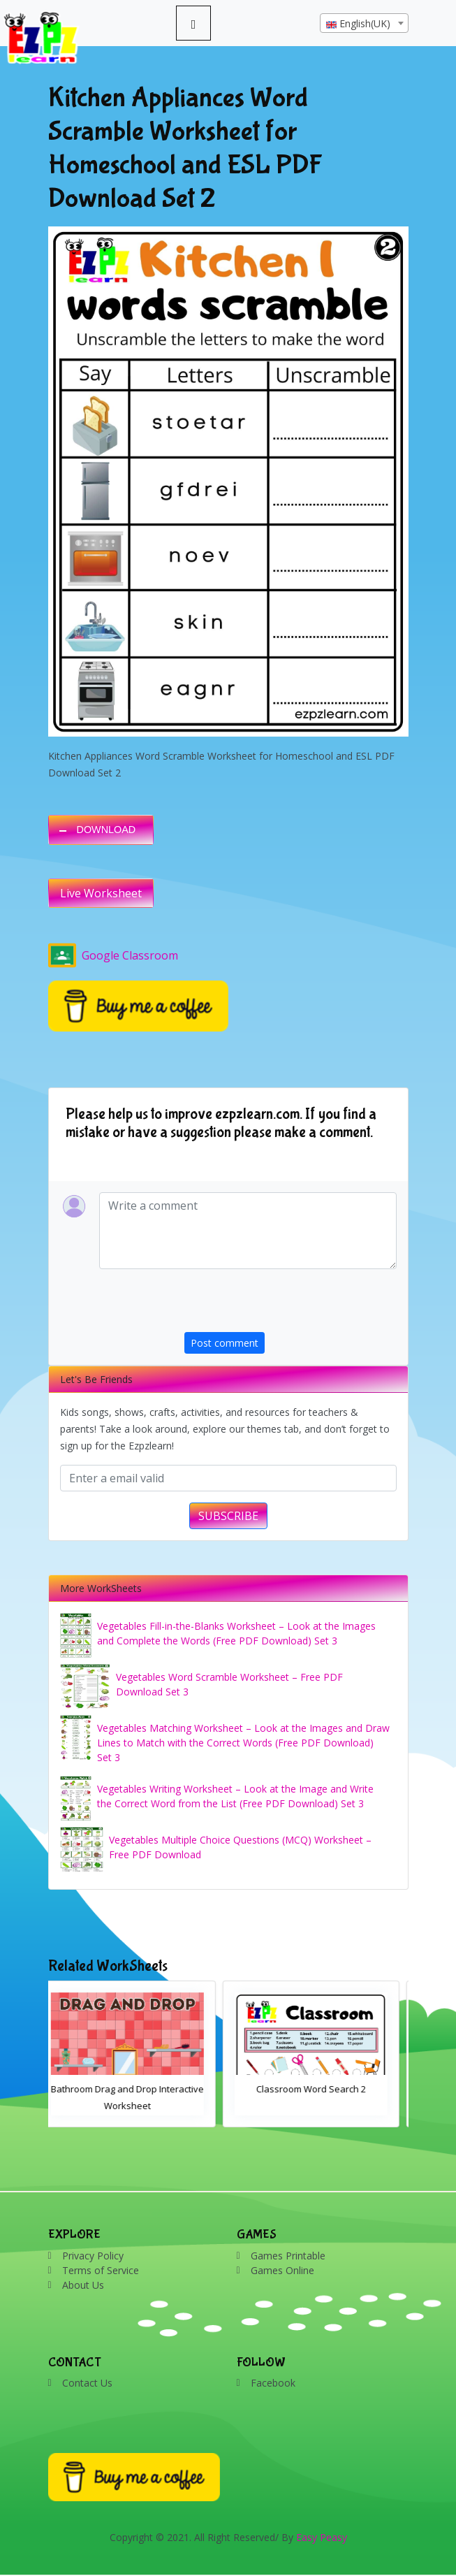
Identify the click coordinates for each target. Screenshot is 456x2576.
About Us (83, 2285)
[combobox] (364, 23)
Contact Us (87, 2382)
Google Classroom (113, 955)
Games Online (282, 2270)
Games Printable (288, 2255)
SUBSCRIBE (228, 1516)
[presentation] (290, 1305)
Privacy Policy (93, 2255)
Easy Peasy (321, 2537)
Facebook (273, 2382)
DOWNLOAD (106, 829)
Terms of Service (100, 2270)
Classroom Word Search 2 (320, 2089)
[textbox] (364, 24)
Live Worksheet (101, 893)
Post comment (224, 1342)
